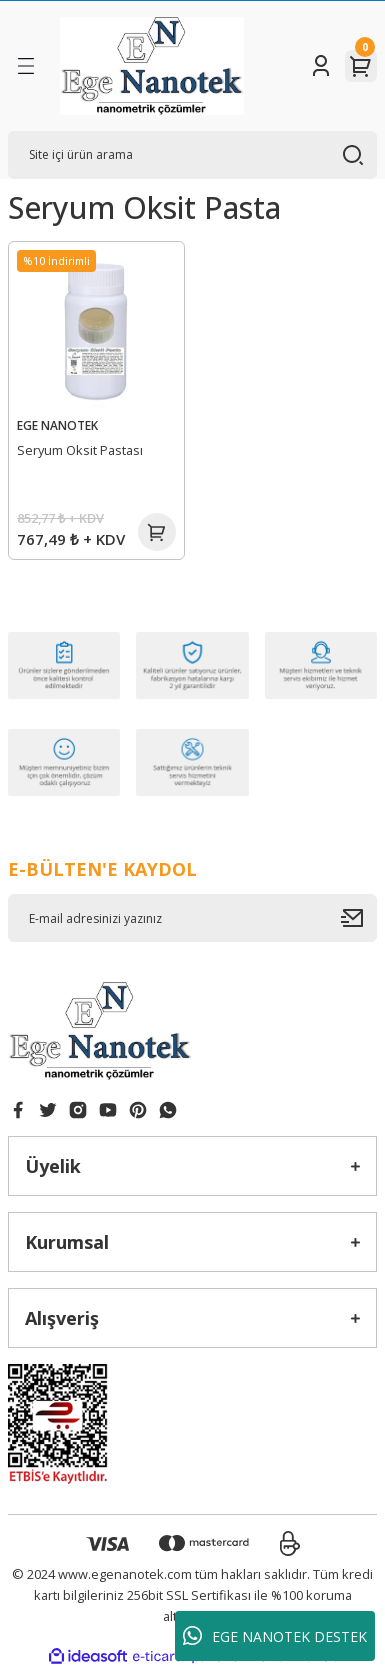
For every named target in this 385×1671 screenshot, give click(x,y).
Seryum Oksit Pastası (80, 450)
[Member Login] (321, 66)
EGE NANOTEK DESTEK (275, 1636)
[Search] (192, 155)
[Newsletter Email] (192, 918)
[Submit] (359, 918)
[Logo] (152, 66)
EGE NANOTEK (57, 425)
